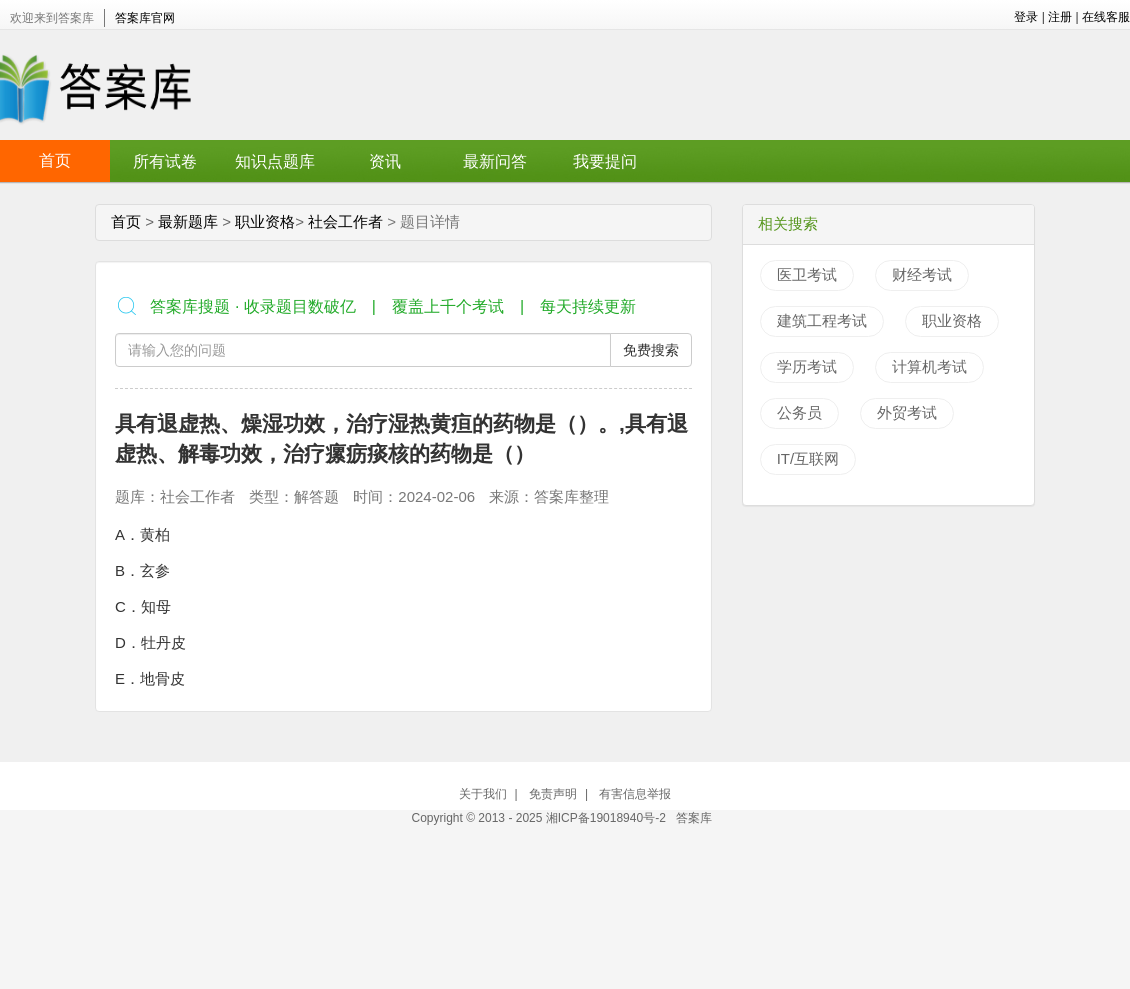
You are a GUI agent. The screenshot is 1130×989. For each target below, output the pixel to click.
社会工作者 (345, 221)
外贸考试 (907, 412)
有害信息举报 (635, 794)
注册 (1060, 17)
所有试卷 (165, 161)
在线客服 (1106, 17)
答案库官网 (145, 18)
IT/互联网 (808, 458)
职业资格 (265, 221)
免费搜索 (651, 350)
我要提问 (605, 161)
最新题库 (188, 221)
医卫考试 (807, 274)
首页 (55, 160)
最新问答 (495, 161)
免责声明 (553, 794)
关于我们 (483, 794)
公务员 (799, 412)
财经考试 (922, 274)
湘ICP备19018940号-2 (607, 818)
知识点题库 (275, 161)
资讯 (385, 161)
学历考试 (807, 366)
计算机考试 (929, 366)
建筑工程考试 (822, 320)
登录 (1026, 17)
